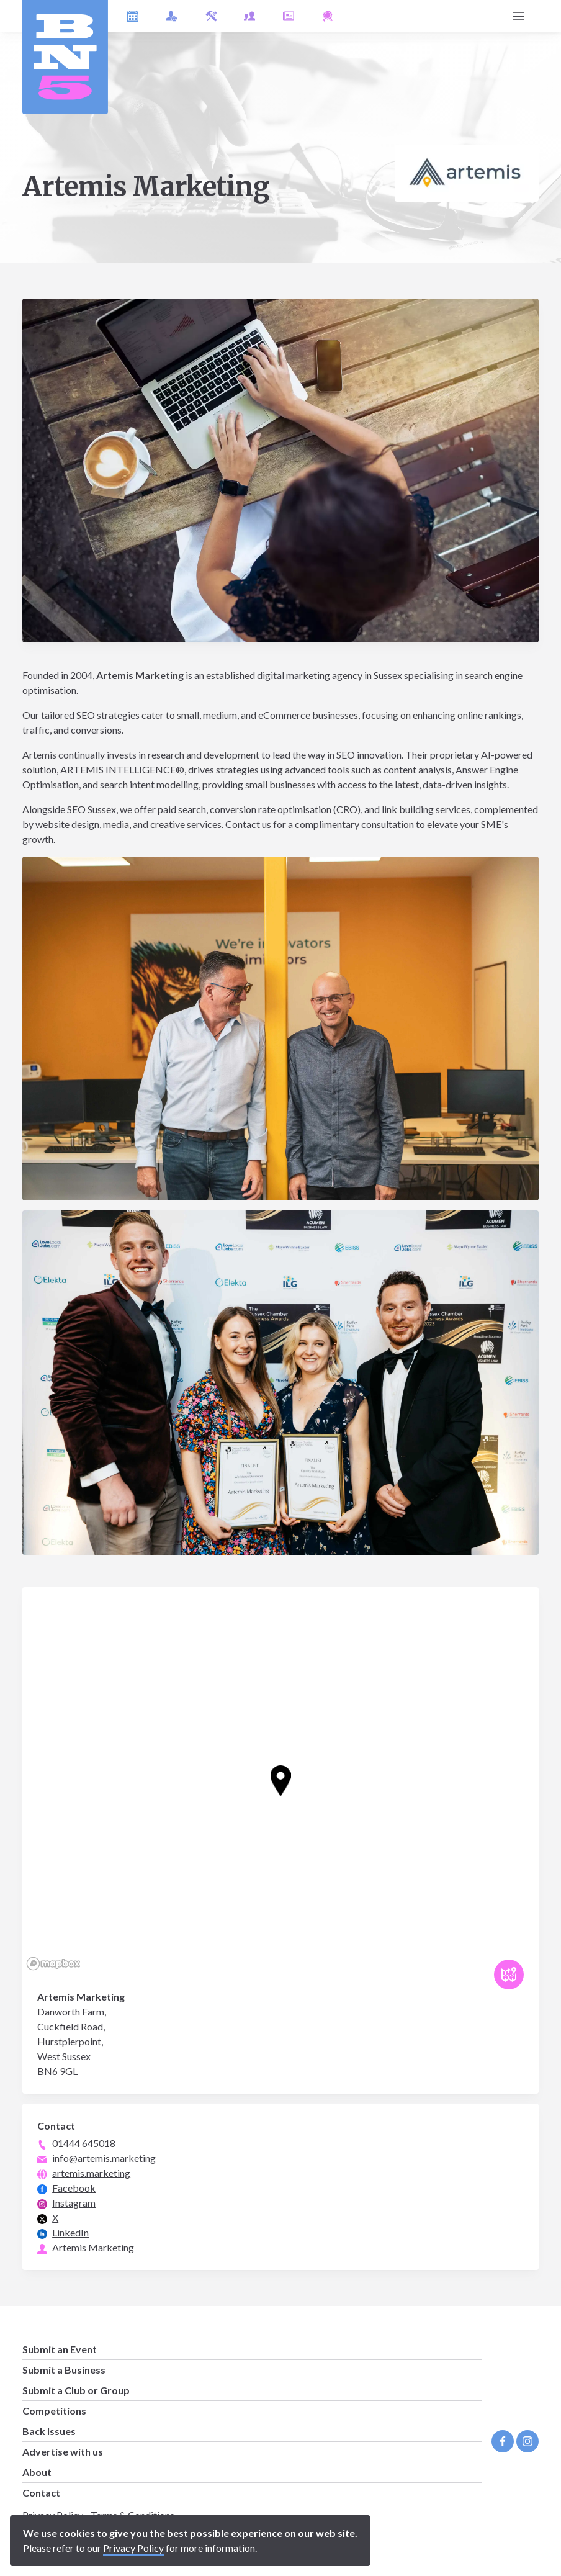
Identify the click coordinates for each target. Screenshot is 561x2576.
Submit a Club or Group (76, 2390)
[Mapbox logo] (53, 1964)
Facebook (74, 2188)
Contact (41, 2492)
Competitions (54, 2410)
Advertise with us (62, 2451)
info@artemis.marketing (104, 2158)
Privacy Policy (133, 2548)
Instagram (74, 2203)
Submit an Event (59, 2349)
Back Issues (49, 2431)
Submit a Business (63, 2370)
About (37, 2472)
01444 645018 (83, 2143)
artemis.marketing (91, 2173)
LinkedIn (70, 2232)
